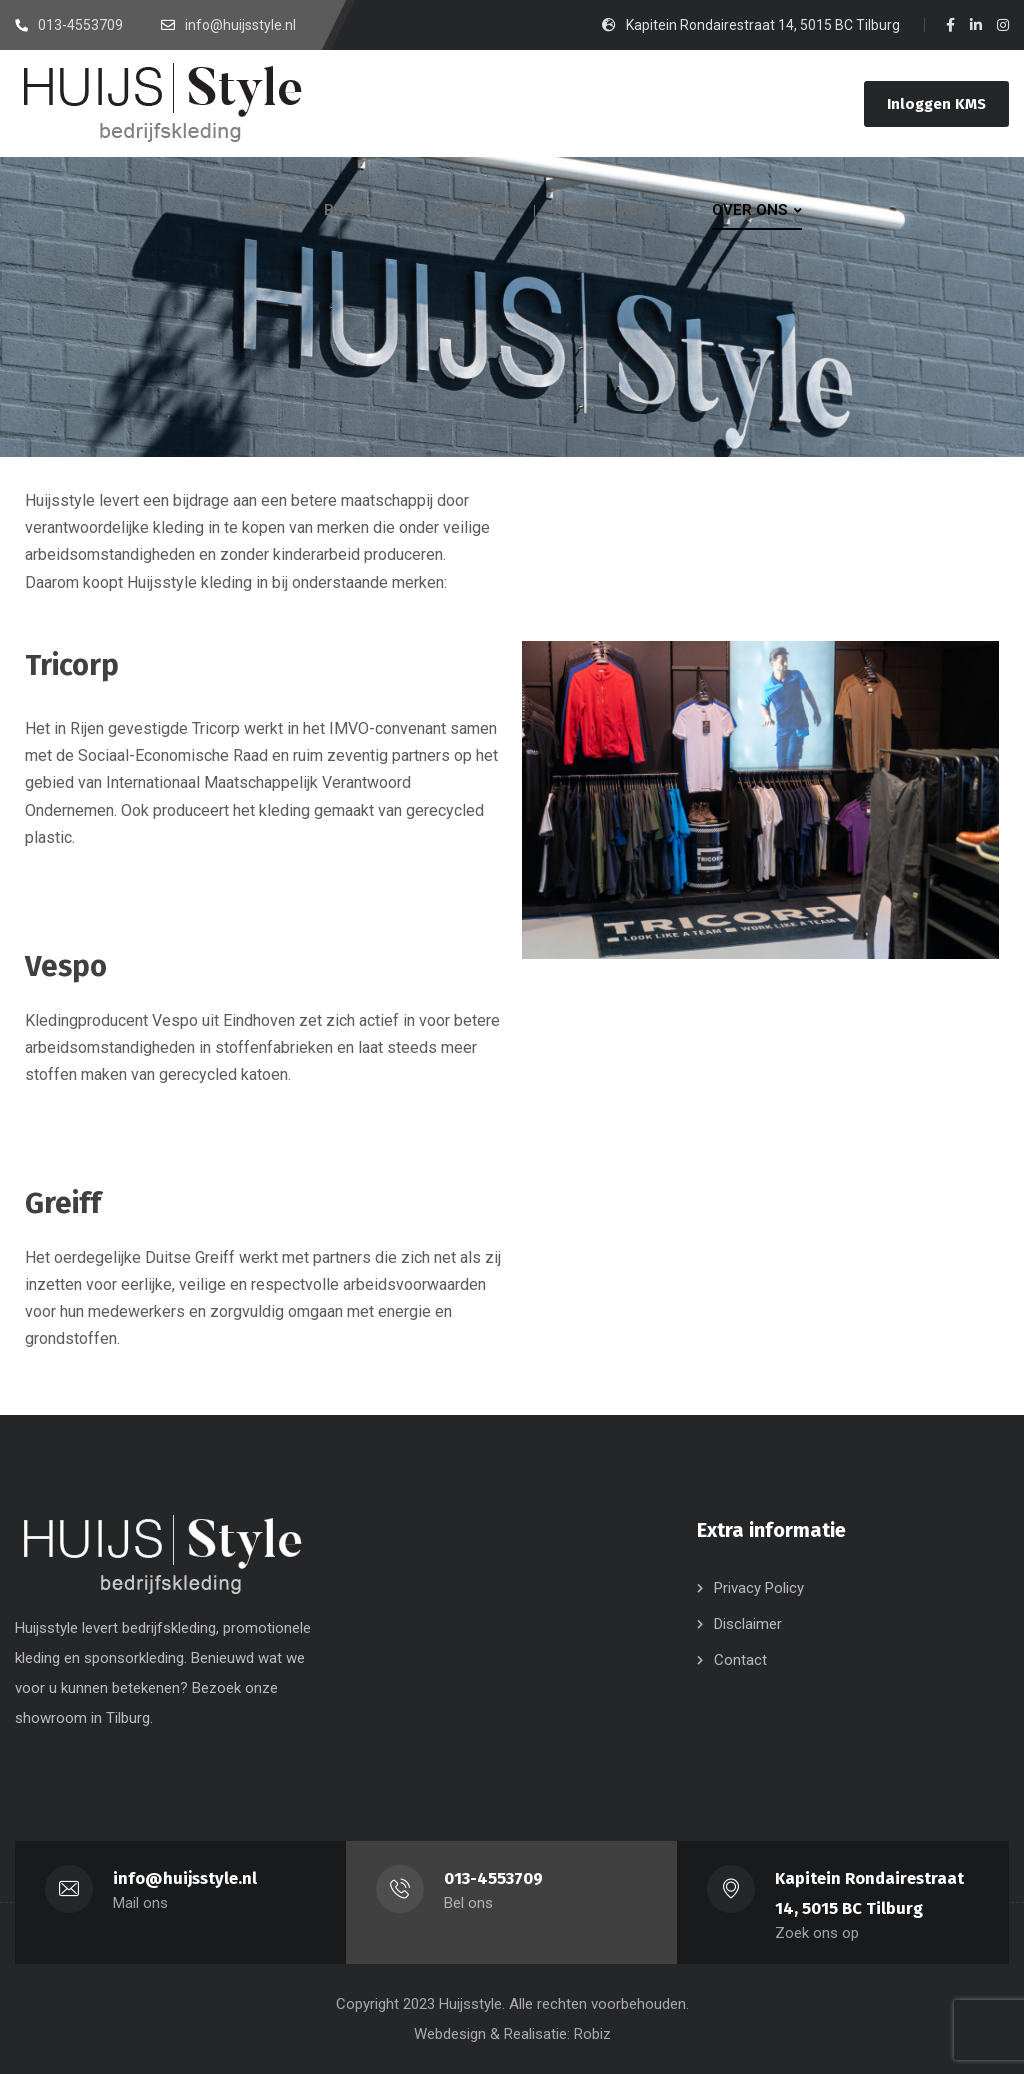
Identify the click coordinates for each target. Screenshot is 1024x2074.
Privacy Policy (759, 1588)
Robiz (592, 2034)
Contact (740, 1660)
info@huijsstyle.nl (185, 1878)
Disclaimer (748, 1624)
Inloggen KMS (936, 104)
